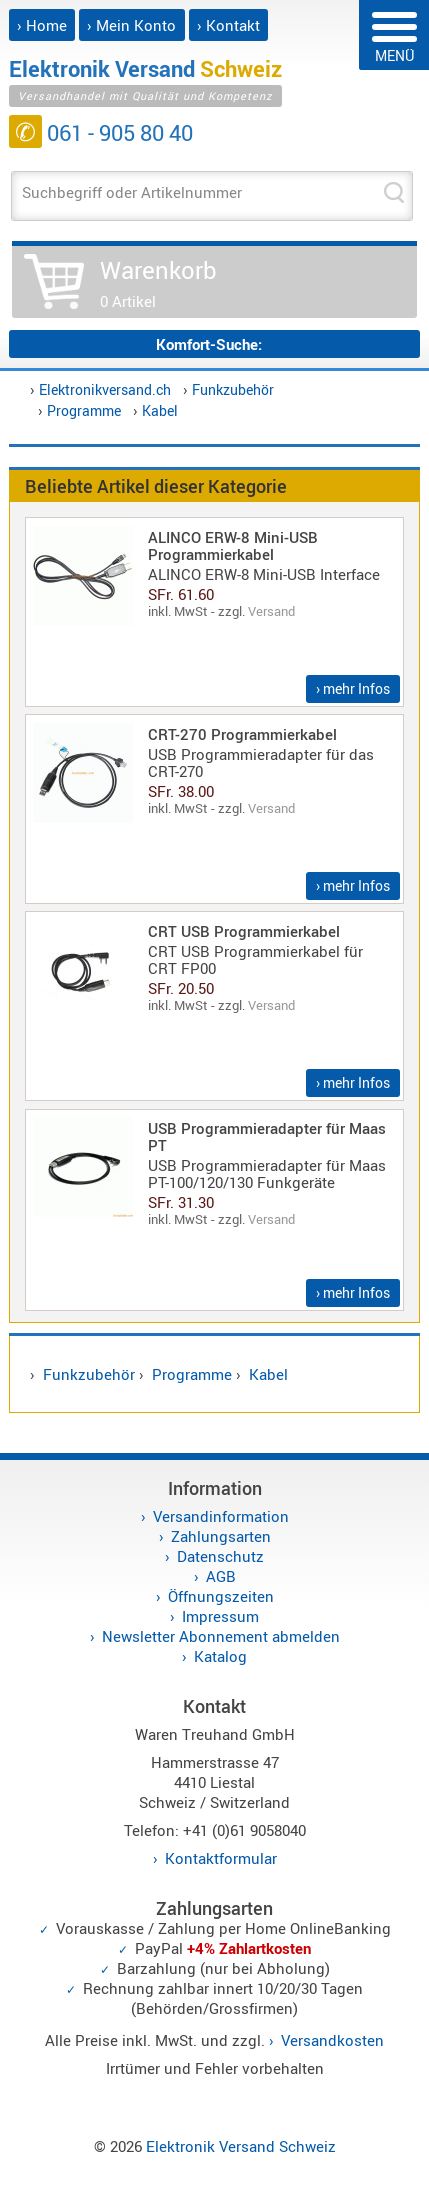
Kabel (160, 410)
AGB (221, 1576)
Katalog (220, 1656)
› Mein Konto (131, 25)
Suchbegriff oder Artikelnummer (132, 192)
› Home (42, 25)
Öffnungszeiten (221, 1596)
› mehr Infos (353, 688)
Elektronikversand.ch (105, 389)
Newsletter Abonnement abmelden (221, 1636)
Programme (84, 410)
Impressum (220, 1616)
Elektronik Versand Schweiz (241, 2146)
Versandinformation (221, 1516)
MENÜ (394, 38)
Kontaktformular (221, 1858)
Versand (271, 611)
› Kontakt (228, 25)
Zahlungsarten (221, 1536)
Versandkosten (332, 2040)
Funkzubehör (233, 389)
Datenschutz (220, 1556)
